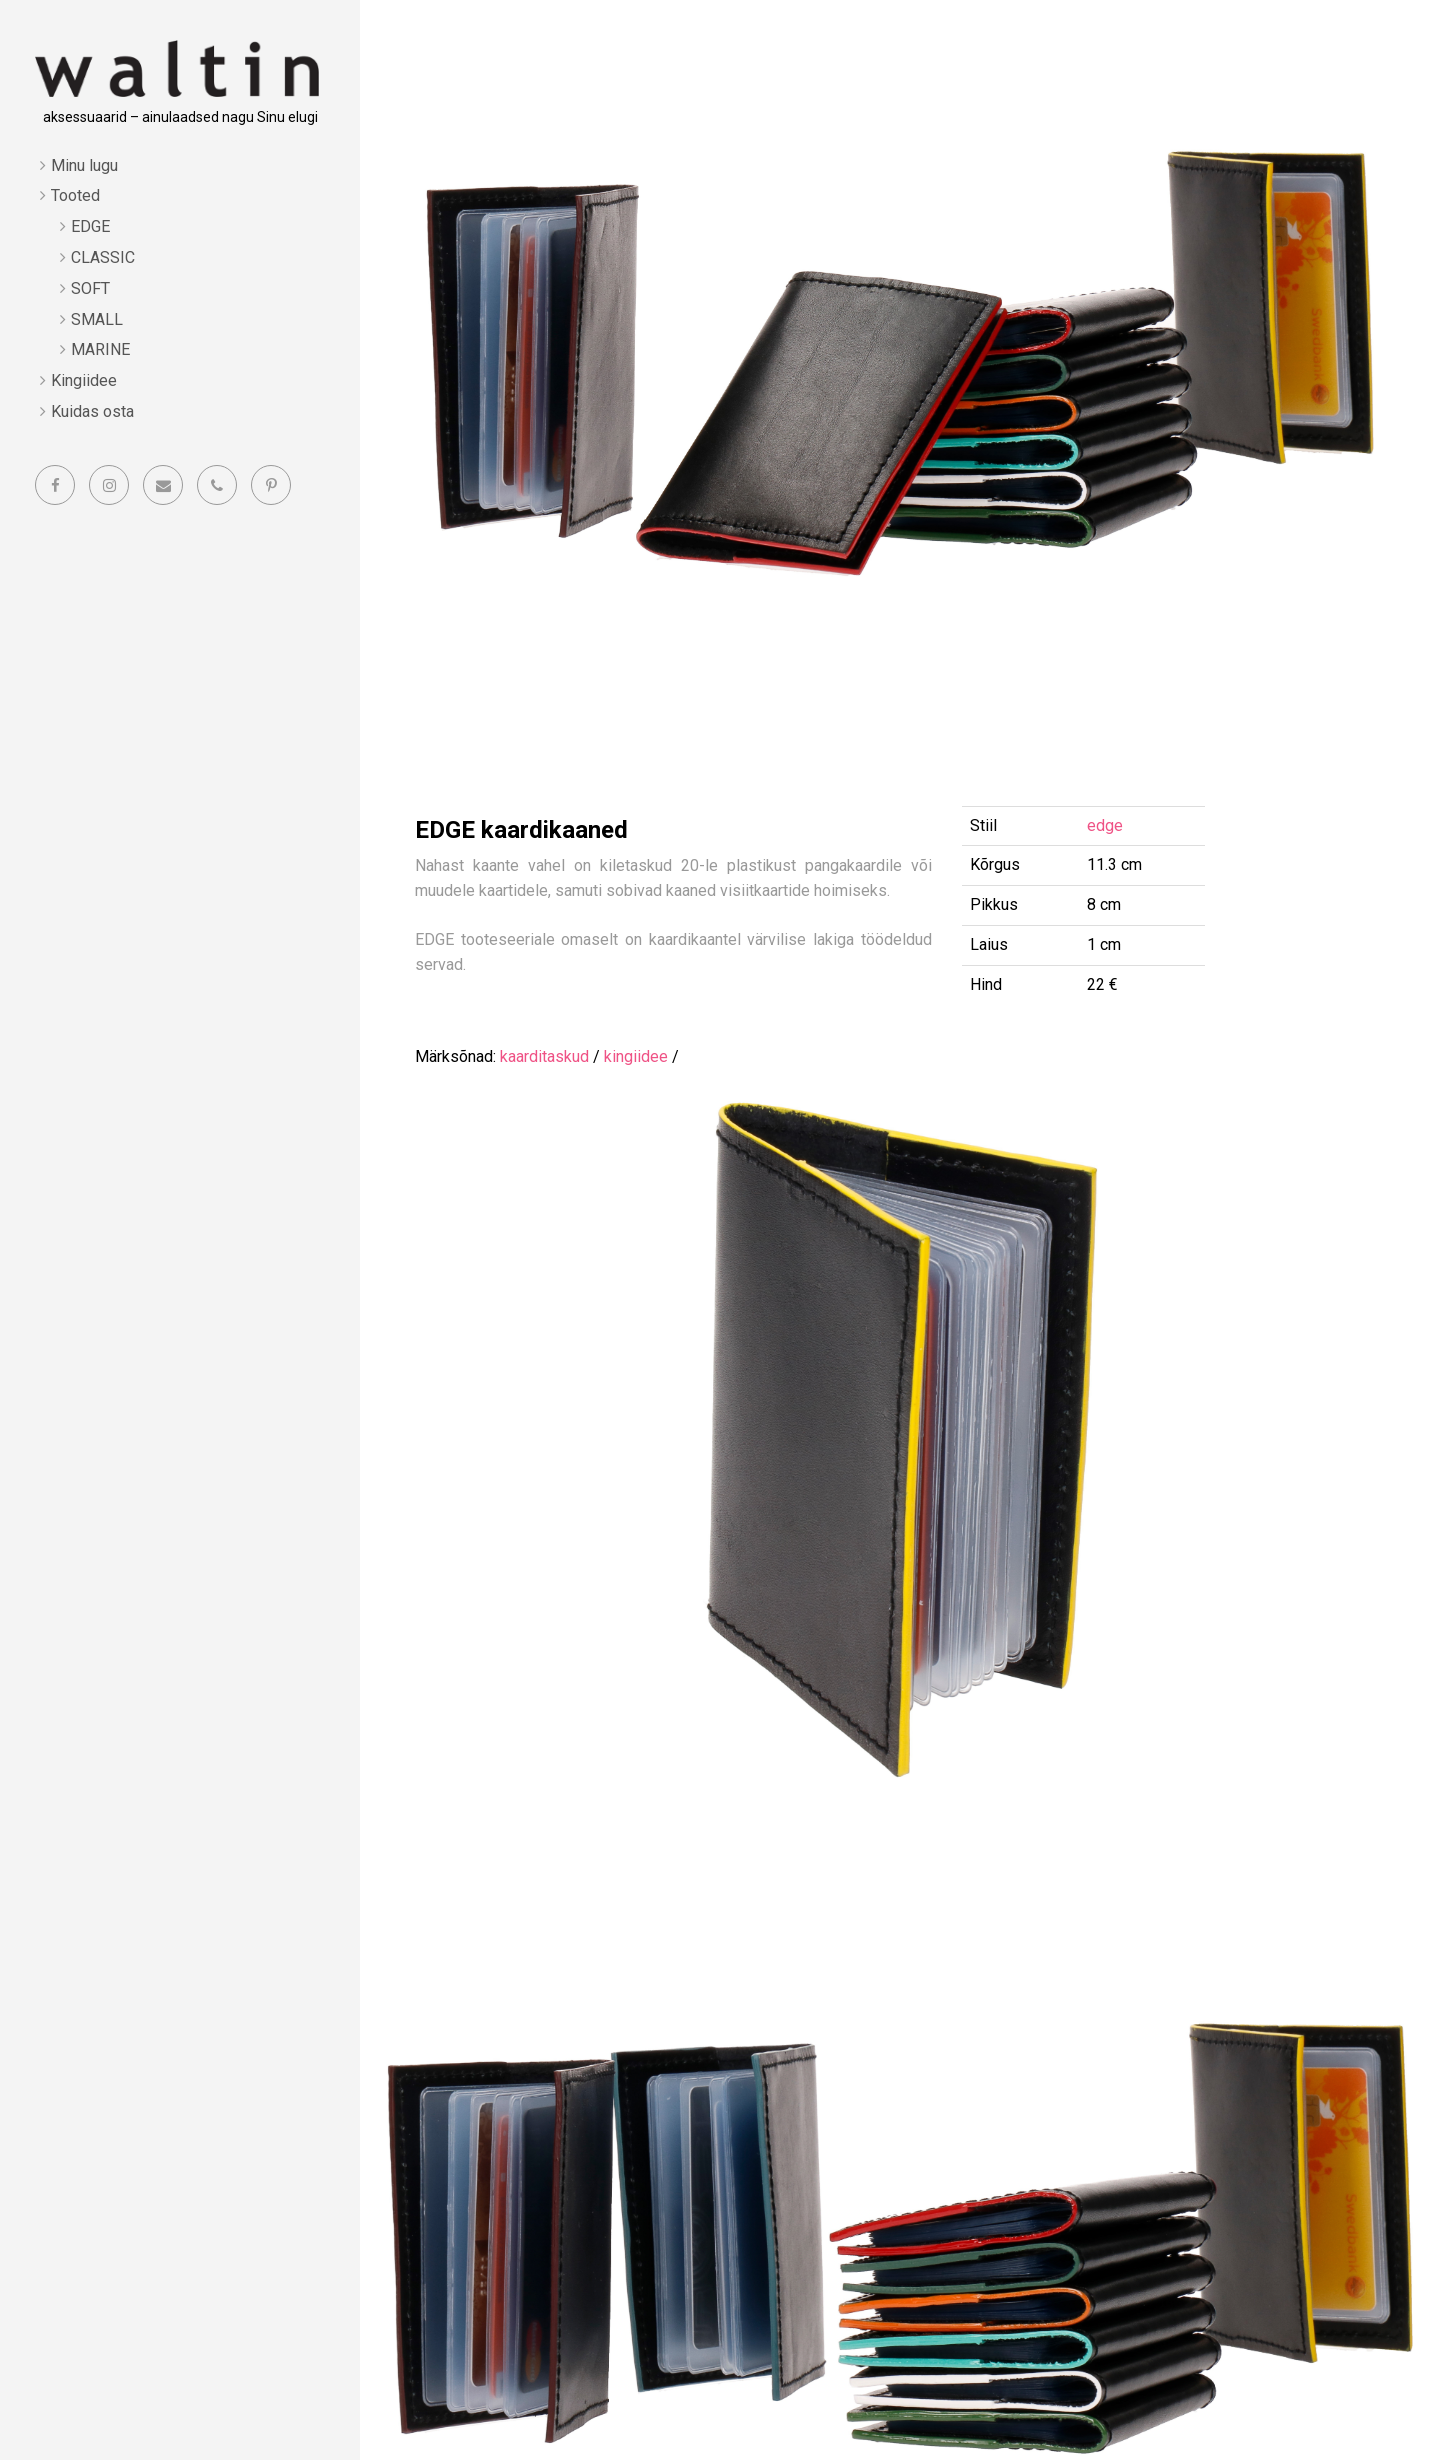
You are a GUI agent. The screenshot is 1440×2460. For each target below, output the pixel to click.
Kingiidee (84, 380)
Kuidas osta (92, 411)
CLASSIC (103, 257)
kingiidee (636, 1056)
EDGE (90, 226)
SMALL (97, 319)
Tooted (75, 195)
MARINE (100, 349)
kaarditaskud (544, 1056)
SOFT (90, 288)
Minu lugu (84, 165)
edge (1105, 825)
